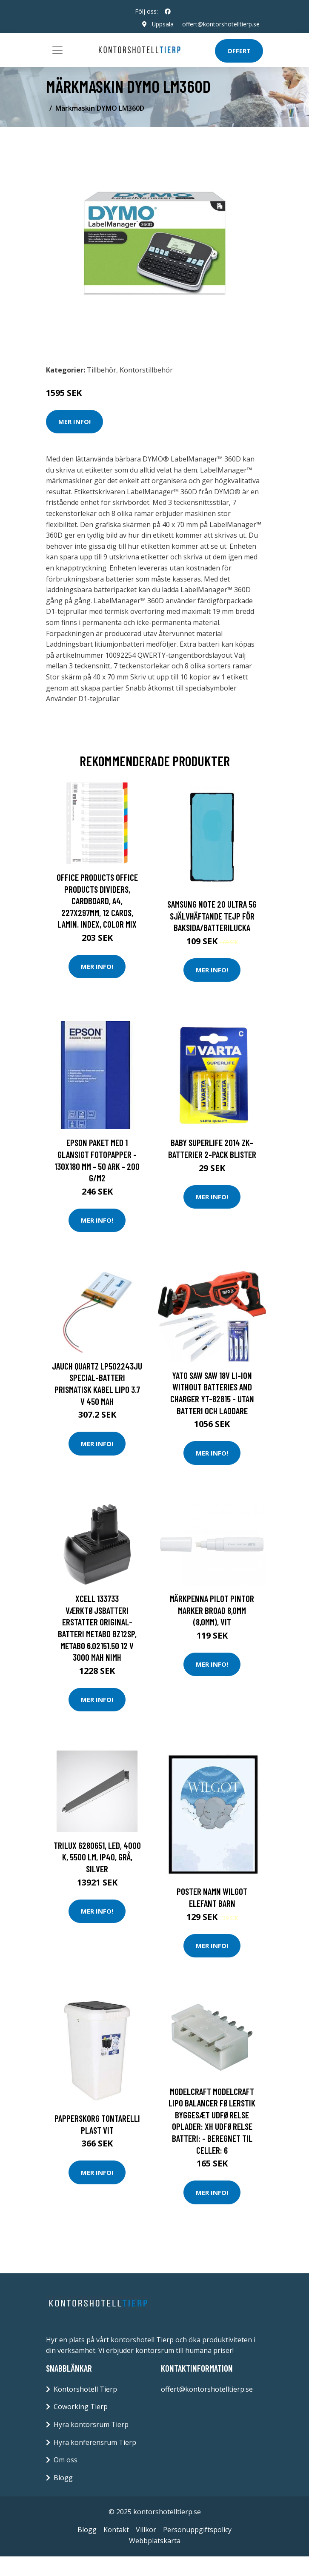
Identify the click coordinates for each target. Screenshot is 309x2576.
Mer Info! (74, 421)
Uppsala (163, 24)
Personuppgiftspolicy (197, 2529)
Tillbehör (101, 370)
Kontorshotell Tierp (85, 2389)
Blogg (63, 2477)
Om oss (65, 2459)
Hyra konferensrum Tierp (95, 2442)
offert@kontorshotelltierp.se (221, 24)
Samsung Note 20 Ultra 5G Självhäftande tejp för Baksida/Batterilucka (212, 916)
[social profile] (167, 11)
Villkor (146, 2529)
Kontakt (116, 2529)
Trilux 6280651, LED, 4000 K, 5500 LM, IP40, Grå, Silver (97, 1857)
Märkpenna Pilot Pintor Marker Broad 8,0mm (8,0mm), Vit (212, 1610)
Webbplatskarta (154, 2540)
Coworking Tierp (81, 2406)
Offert (239, 50)
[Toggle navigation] (57, 50)
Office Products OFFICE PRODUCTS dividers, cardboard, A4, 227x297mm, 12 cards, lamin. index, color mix (97, 900)
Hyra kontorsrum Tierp (91, 2424)
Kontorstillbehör (146, 370)
